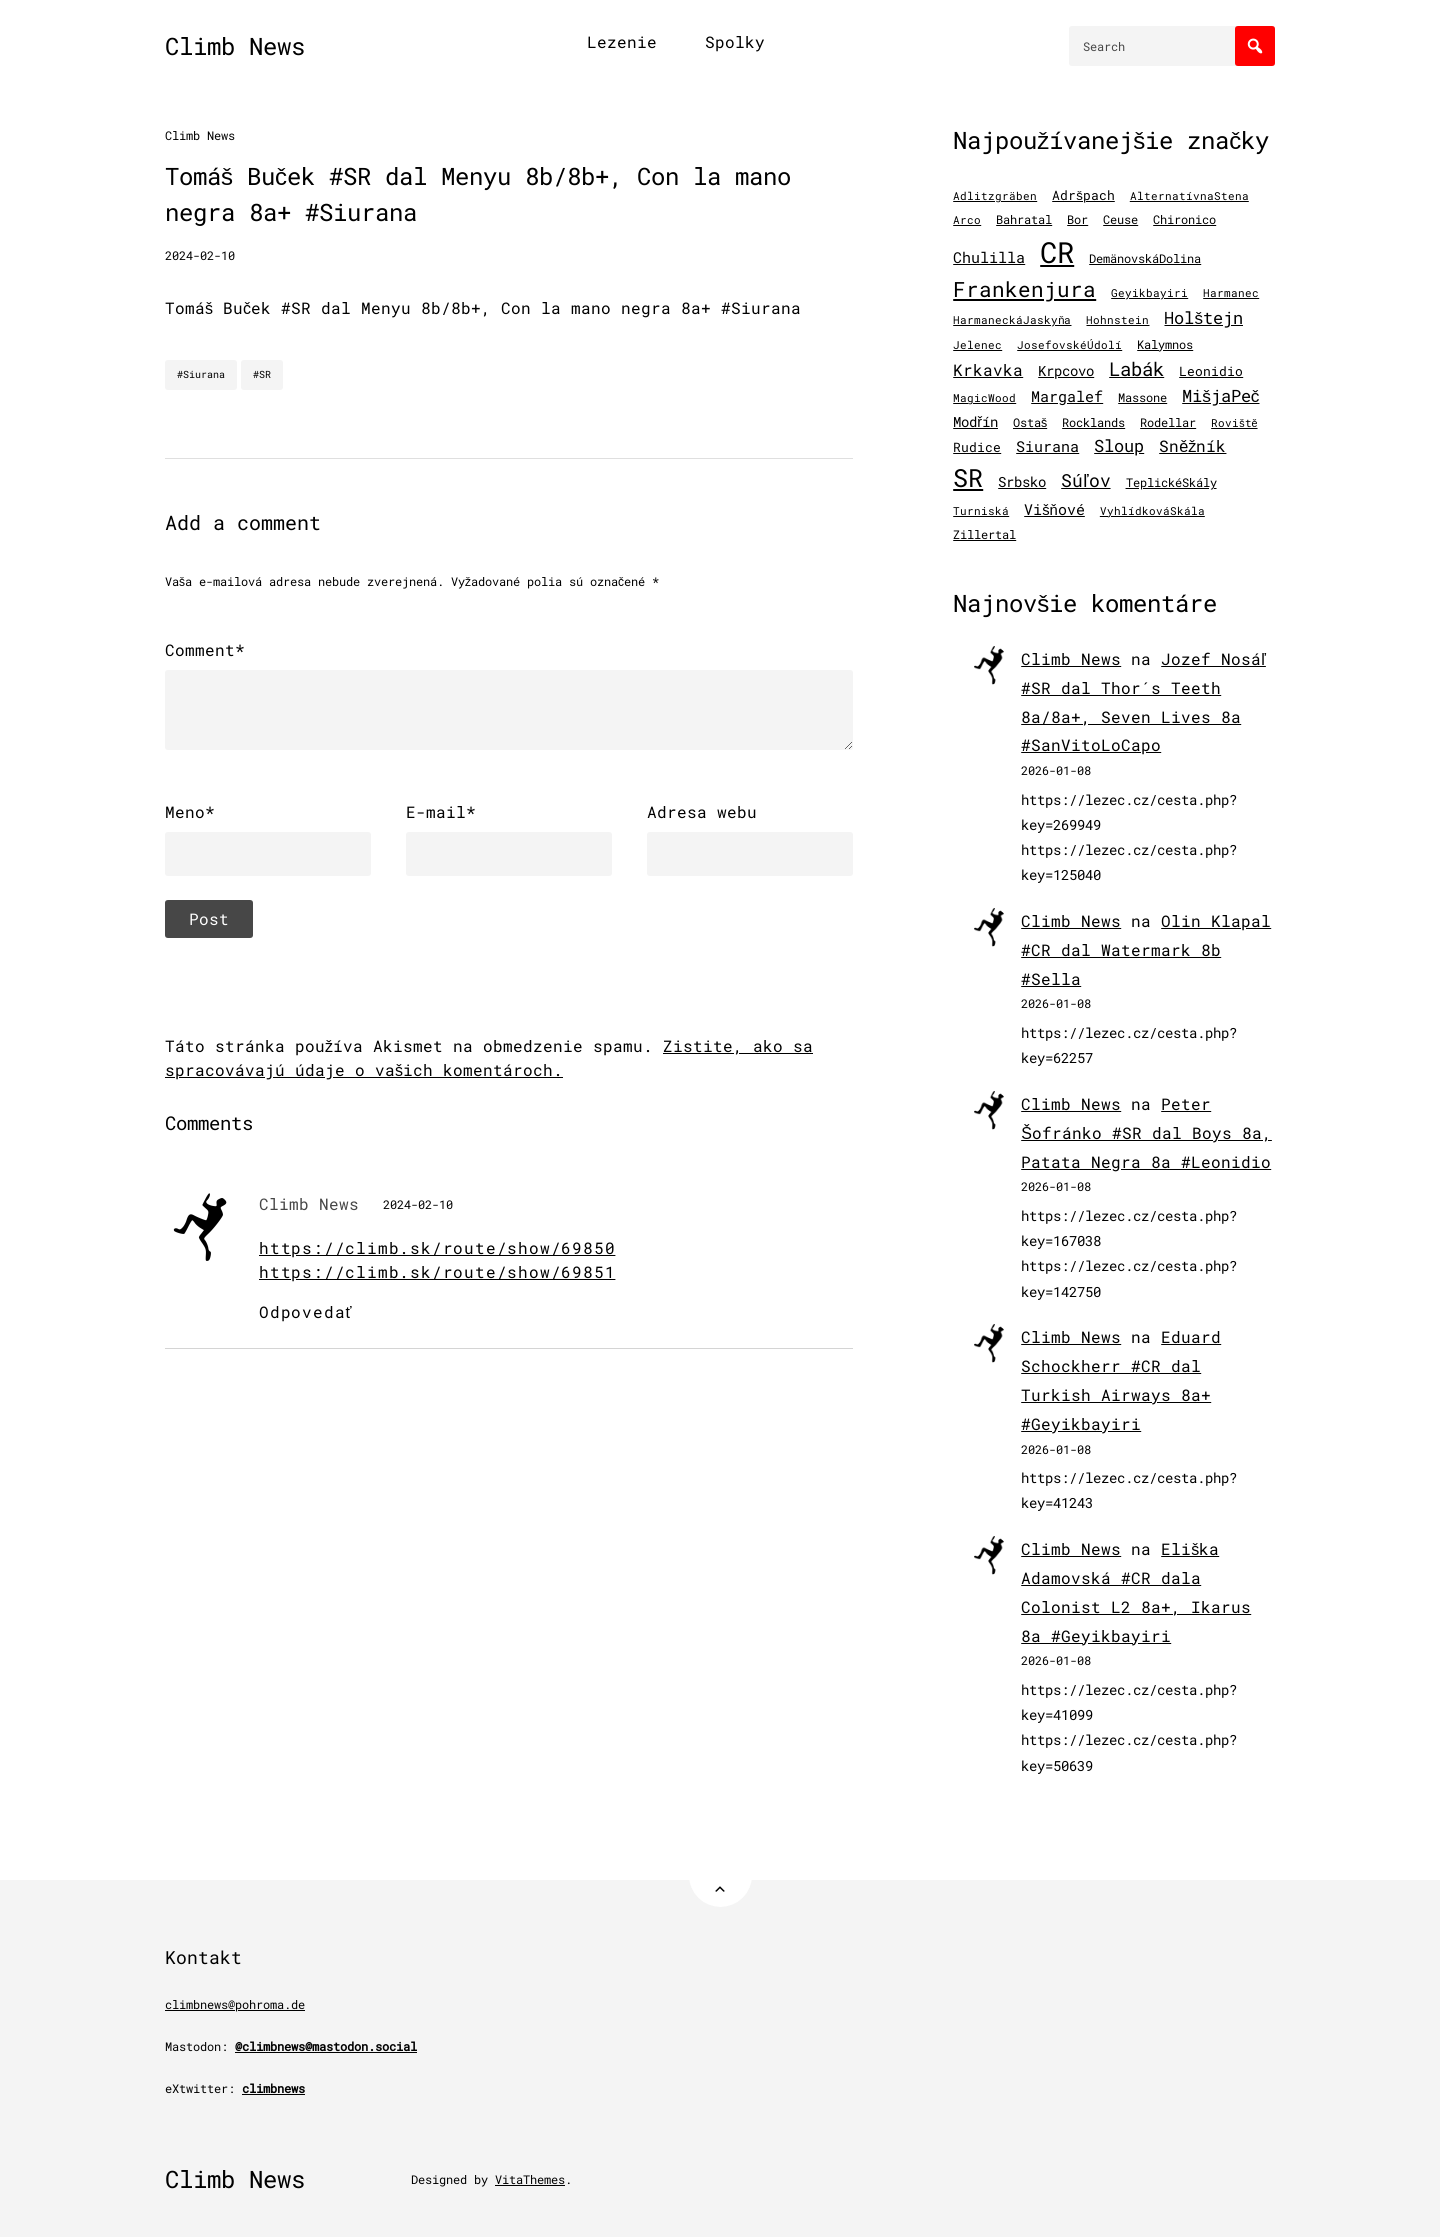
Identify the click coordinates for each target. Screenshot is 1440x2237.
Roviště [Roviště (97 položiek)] (1234, 423)
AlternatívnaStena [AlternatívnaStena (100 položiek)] (1189, 196)
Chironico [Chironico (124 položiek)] (1184, 219)
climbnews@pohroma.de (235, 2004)
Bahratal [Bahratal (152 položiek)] (1024, 219)
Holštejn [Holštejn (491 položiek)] (1203, 317)
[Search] (1255, 46)
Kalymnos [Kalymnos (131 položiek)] (1165, 344)
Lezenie (622, 41)
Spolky (735, 41)
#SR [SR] (262, 374)
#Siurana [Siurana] (201, 374)
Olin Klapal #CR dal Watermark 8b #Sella (1146, 949)
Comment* (205, 649)
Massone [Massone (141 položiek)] (1142, 397)
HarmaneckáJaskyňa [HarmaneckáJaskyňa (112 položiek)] (1012, 319)
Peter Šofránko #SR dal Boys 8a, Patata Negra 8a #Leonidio (1146, 1132)
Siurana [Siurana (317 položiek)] (1047, 446)
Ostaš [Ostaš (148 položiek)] (1030, 422)
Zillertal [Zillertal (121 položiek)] (984, 534)
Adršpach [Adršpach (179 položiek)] (1083, 195)
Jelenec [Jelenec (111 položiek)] (977, 344)
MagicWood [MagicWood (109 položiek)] (984, 397)
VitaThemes (530, 2179)
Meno (190, 812)
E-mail (441, 812)
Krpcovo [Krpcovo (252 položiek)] (1066, 370)
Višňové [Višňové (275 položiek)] (1054, 509)
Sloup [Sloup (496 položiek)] (1119, 445)
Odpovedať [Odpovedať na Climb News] (305, 1311)
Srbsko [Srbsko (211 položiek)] (1022, 482)
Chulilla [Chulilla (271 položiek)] (989, 257)
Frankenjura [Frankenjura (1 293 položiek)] (1024, 289)
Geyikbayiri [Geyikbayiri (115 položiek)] (1149, 292)
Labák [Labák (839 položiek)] (1136, 368)
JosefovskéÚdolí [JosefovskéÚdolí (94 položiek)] (1069, 345)
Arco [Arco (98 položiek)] (967, 220)
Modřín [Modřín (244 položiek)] (975, 421)
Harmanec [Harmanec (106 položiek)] (1231, 292)
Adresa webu (702, 811)
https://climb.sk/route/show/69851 (437, 1271)
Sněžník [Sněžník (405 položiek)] (1192, 445)
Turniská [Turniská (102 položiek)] (981, 511)
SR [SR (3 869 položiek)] (968, 477)
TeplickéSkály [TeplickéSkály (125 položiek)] (1171, 482)
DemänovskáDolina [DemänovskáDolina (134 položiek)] (1145, 258)
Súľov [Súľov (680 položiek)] (1085, 480)
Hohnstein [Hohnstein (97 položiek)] (1117, 320)
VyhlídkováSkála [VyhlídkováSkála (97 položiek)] (1152, 511)
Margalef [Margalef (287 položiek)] (1067, 396)
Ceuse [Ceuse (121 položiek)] (1120, 219)
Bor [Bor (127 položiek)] (1077, 219)
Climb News (235, 46)
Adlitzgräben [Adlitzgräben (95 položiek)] (995, 196)
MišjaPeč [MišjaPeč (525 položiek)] (1220, 395)
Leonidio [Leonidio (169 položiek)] (1211, 370)
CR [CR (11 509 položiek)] (1057, 251)
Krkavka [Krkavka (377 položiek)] (988, 369)
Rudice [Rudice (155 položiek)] (977, 447)
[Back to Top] (720, 1875)
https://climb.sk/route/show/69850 (437, 1247)
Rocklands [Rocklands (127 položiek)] (1093, 422)
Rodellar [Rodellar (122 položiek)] (1168, 422)
